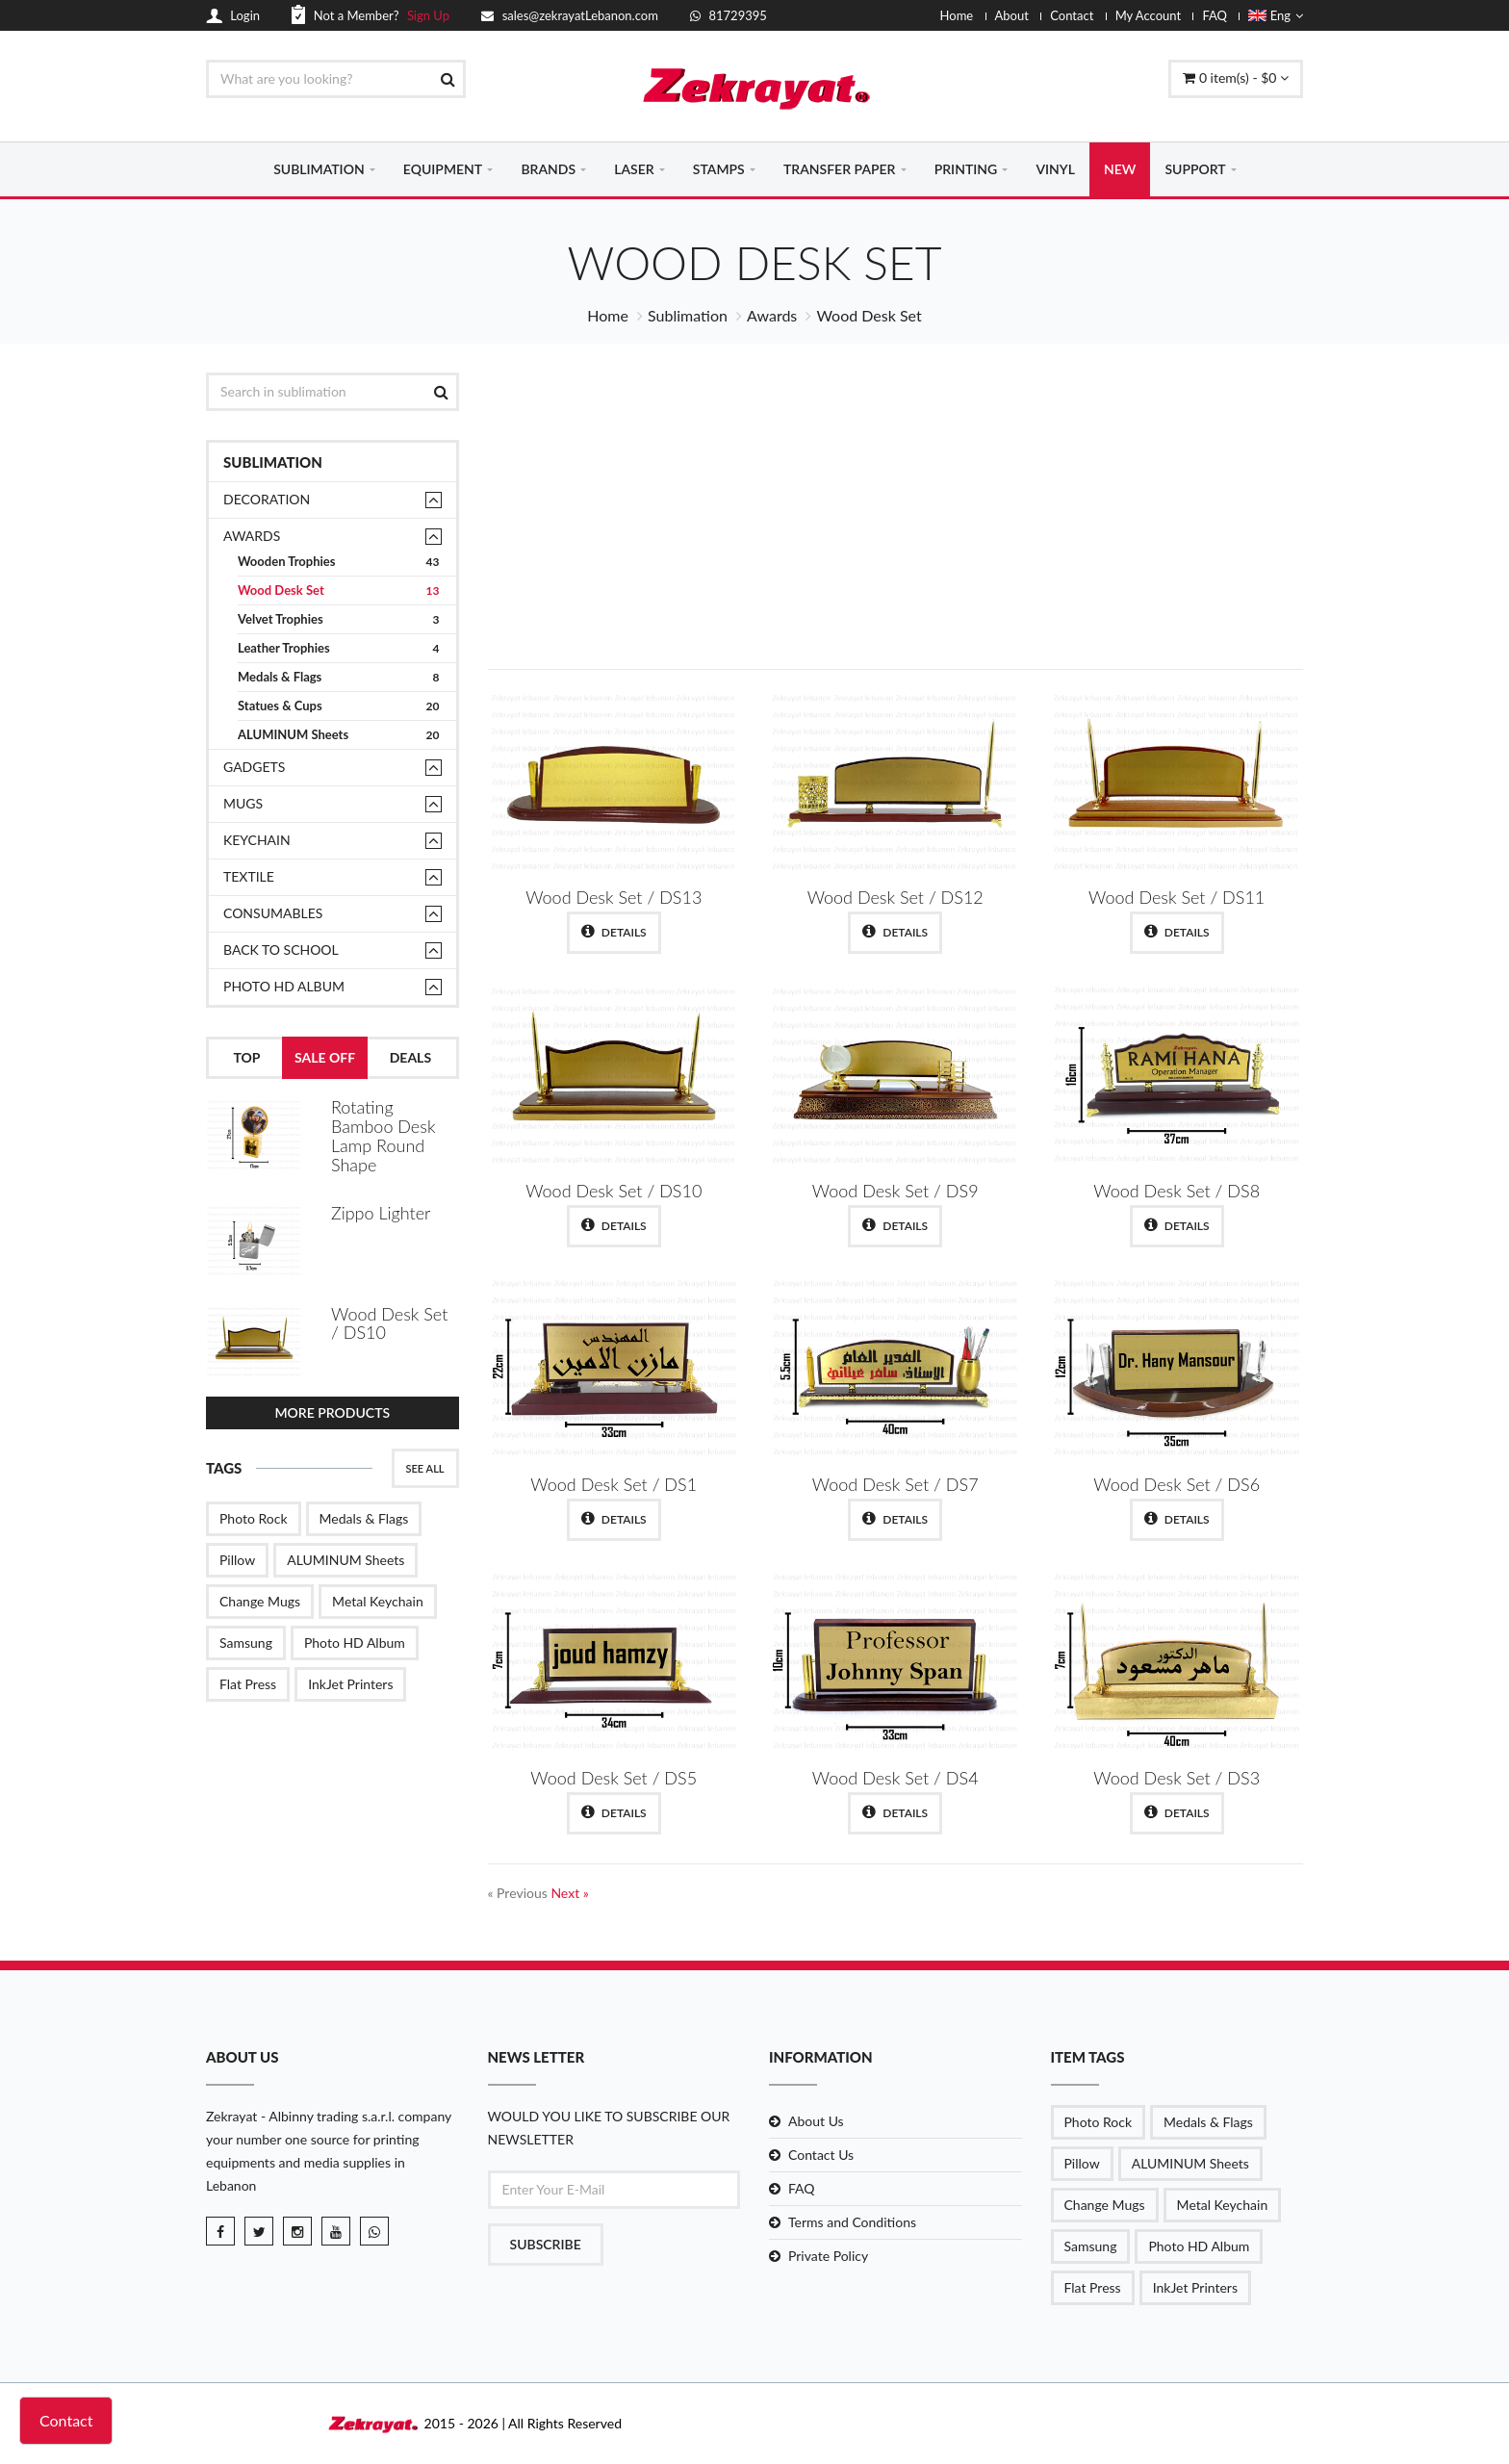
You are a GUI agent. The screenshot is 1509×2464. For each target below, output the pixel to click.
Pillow (237, 1560)
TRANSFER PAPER (839, 169)
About (1012, 15)
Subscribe (545, 2244)
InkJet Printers (350, 1684)
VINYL (1055, 169)
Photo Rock (253, 1518)
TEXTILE (248, 876)
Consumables (272, 913)
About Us (816, 2121)
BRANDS (548, 169)
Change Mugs (259, 1601)
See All (425, 1468)
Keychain (257, 840)
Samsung (245, 1642)
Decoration (266, 499)
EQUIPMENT (442, 169)
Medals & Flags (339, 677)
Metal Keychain (377, 1601)
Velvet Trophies (339, 619)
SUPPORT (1194, 169)
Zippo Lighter (380, 1212)
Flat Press (247, 1684)
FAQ (1214, 15)
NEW (1120, 169)
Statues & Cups (339, 706)
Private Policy (828, 2255)
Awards (772, 315)
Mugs (243, 803)
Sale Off (324, 1057)
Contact (1071, 15)
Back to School (281, 949)
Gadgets (254, 766)
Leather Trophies (339, 648)
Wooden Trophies (339, 561)
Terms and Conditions (852, 2222)
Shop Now (1160, 573)
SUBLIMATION (319, 169)
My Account (1148, 15)
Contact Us (821, 2154)
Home (957, 15)
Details (614, 931)
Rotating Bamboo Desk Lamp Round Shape (383, 1135)
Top (246, 1057)
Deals (410, 1057)
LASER (633, 169)
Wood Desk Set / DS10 (389, 1323)
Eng (1275, 15)
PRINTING (966, 169)
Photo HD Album (284, 986)
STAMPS (719, 169)
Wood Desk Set (339, 590)
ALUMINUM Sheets (339, 735)
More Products (332, 1412)
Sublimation (688, 315)
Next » (569, 1893)
